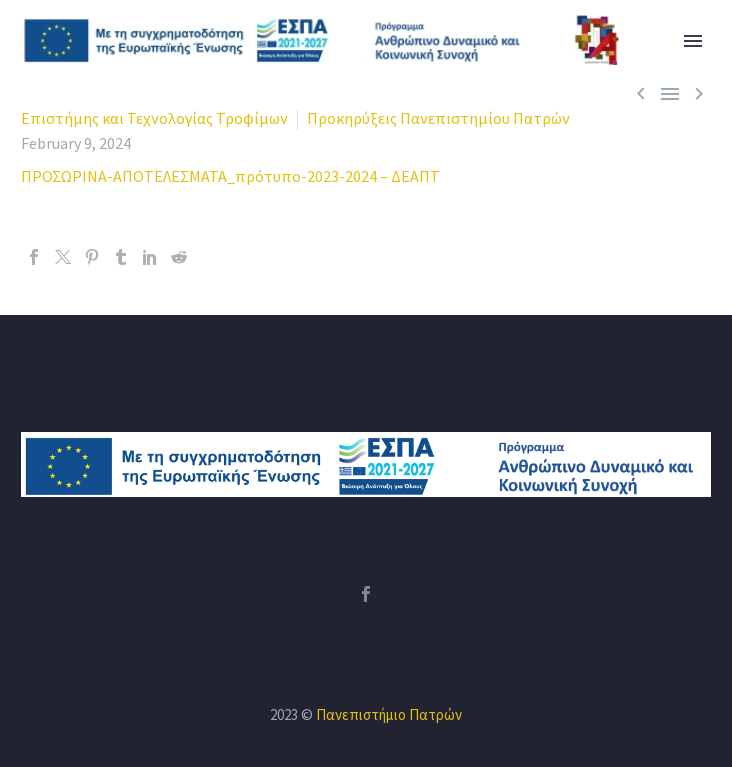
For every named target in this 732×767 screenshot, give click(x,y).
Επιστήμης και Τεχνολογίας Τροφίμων (154, 118)
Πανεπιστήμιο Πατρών (389, 714)
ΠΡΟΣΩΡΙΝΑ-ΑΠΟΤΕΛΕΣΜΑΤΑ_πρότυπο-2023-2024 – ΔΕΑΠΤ (230, 176)
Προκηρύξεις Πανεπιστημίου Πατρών (438, 118)
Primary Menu (693, 41)
